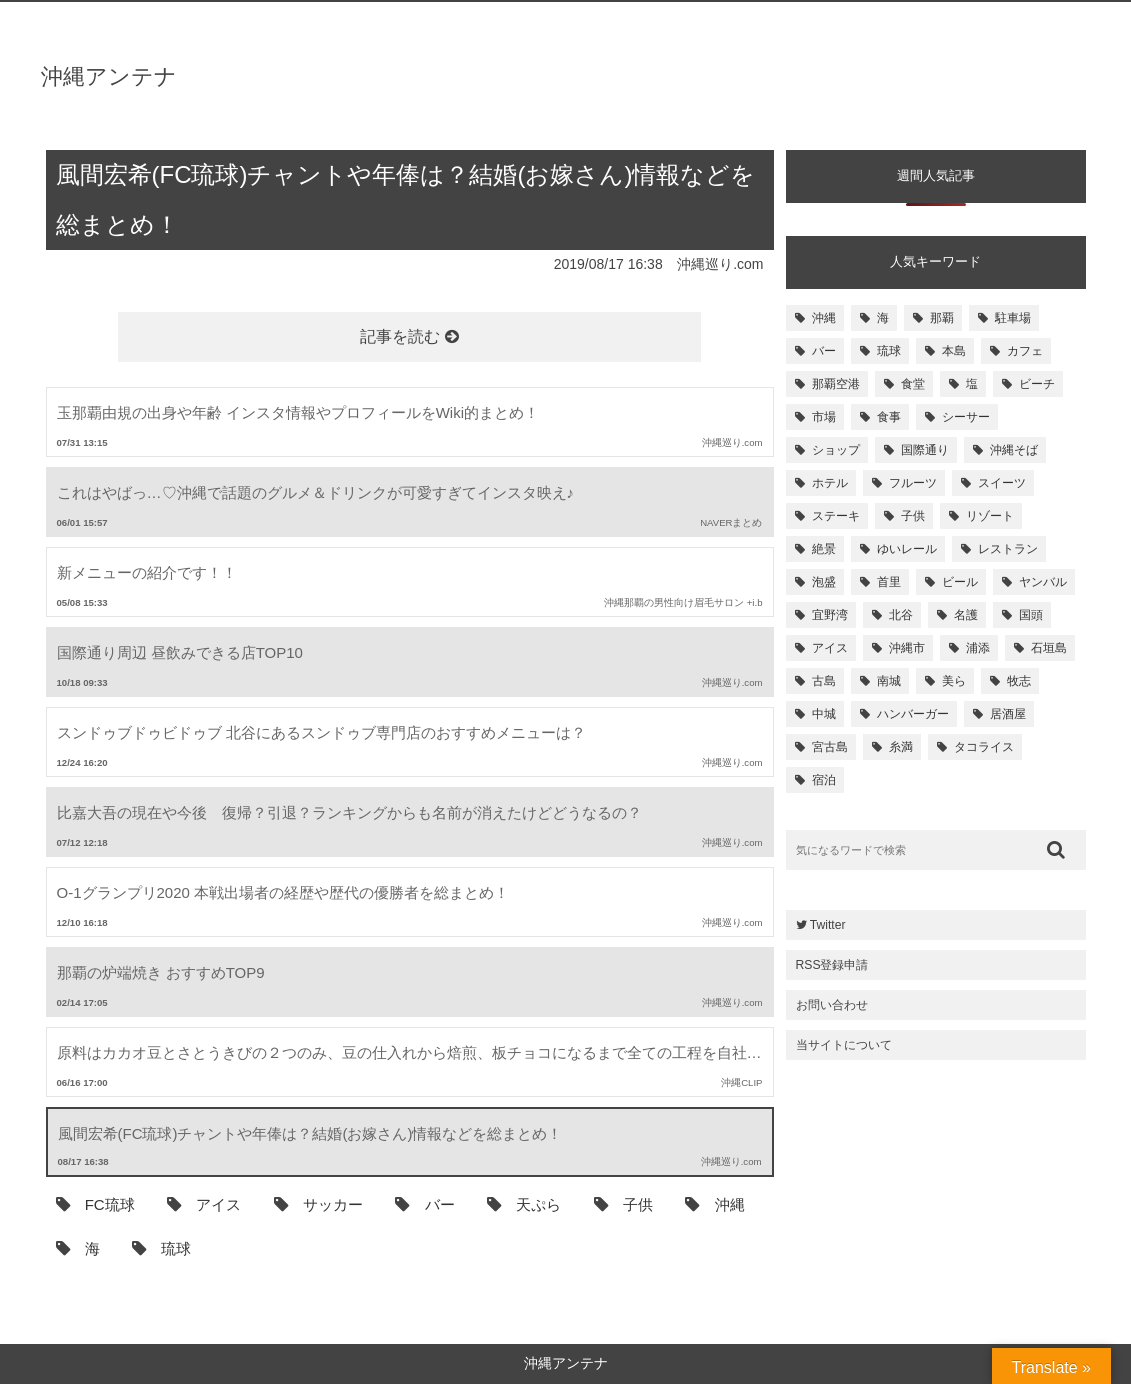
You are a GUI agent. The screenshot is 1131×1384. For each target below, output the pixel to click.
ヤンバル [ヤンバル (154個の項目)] (1043, 582)
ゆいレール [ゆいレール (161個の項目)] (907, 549)
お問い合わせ (832, 1005)
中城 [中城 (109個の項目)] (824, 714)
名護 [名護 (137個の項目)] (966, 615)
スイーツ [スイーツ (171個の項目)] (1002, 483)
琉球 (161, 1248)
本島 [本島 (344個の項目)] (954, 351)
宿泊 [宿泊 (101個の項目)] (824, 780)
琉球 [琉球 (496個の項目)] (889, 351)
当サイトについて (844, 1045)
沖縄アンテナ (109, 76)
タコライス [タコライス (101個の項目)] (984, 747)
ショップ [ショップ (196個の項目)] (836, 450)
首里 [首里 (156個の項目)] (889, 582)
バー (424, 1204)
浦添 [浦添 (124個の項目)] (978, 648)
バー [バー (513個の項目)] (824, 351)
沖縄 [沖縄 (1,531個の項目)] (824, 318)
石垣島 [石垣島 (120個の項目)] (1049, 648)
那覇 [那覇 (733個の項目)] (942, 318)
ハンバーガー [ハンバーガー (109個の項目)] (913, 714)
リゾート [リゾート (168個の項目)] (990, 516)
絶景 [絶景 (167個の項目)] (824, 549)
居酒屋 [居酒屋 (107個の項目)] (1008, 714)
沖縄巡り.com (720, 264)
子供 (623, 1204)
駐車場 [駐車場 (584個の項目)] (1013, 318)
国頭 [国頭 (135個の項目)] (1031, 615)
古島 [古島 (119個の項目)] (824, 681)
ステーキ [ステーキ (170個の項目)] (836, 516)
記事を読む (409, 336)
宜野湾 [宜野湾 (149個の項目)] (830, 615)
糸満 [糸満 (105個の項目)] (901, 747)
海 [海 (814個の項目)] (883, 318)
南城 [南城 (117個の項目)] (889, 681)
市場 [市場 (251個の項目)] (824, 417)
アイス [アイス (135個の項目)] (830, 648)
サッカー (318, 1204)
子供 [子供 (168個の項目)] (913, 516)
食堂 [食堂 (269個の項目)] (913, 384)
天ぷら (524, 1204)
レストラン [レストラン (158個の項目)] (1008, 549)
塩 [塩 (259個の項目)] (972, 384)
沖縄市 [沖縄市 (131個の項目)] (907, 648)
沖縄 (714, 1204)
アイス (204, 1204)
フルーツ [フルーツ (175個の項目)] (913, 483)
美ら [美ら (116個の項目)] (954, 681)
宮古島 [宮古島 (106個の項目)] (830, 747)
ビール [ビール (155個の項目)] (960, 582)
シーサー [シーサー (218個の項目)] (966, 417)
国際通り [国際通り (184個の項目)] (925, 450)
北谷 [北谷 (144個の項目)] (901, 615)
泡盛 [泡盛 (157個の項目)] (824, 582)
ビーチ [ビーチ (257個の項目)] (1037, 384)
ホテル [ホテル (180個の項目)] (830, 483)
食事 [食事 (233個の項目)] (889, 417)
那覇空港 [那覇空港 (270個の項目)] (836, 384)
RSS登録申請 (832, 965)
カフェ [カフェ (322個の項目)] (1025, 351)
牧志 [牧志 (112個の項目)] (1019, 681)
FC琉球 (95, 1204)
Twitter (821, 925)
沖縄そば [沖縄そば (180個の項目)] (1014, 450)
